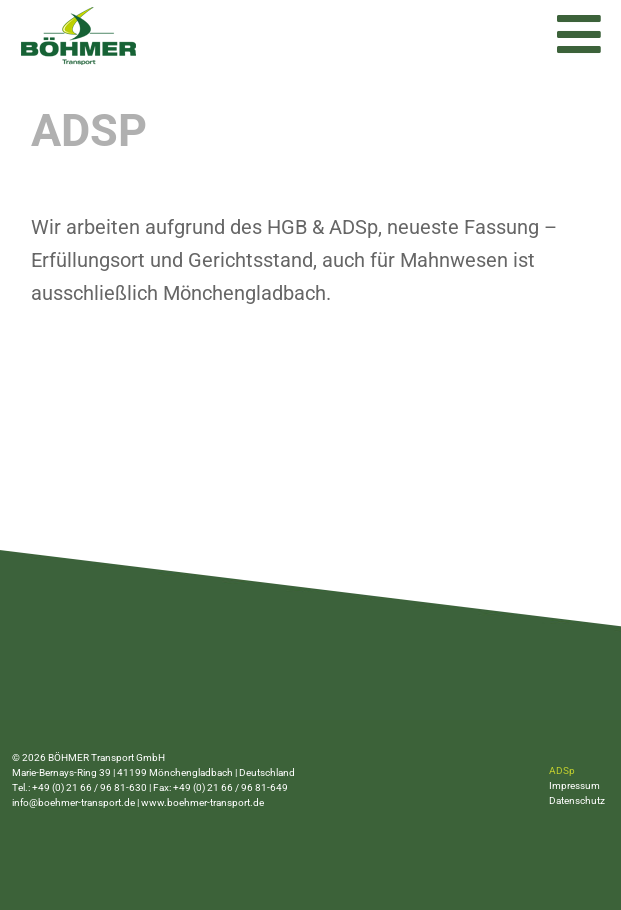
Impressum (574, 785)
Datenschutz (577, 800)
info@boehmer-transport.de (73, 802)
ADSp (562, 770)
